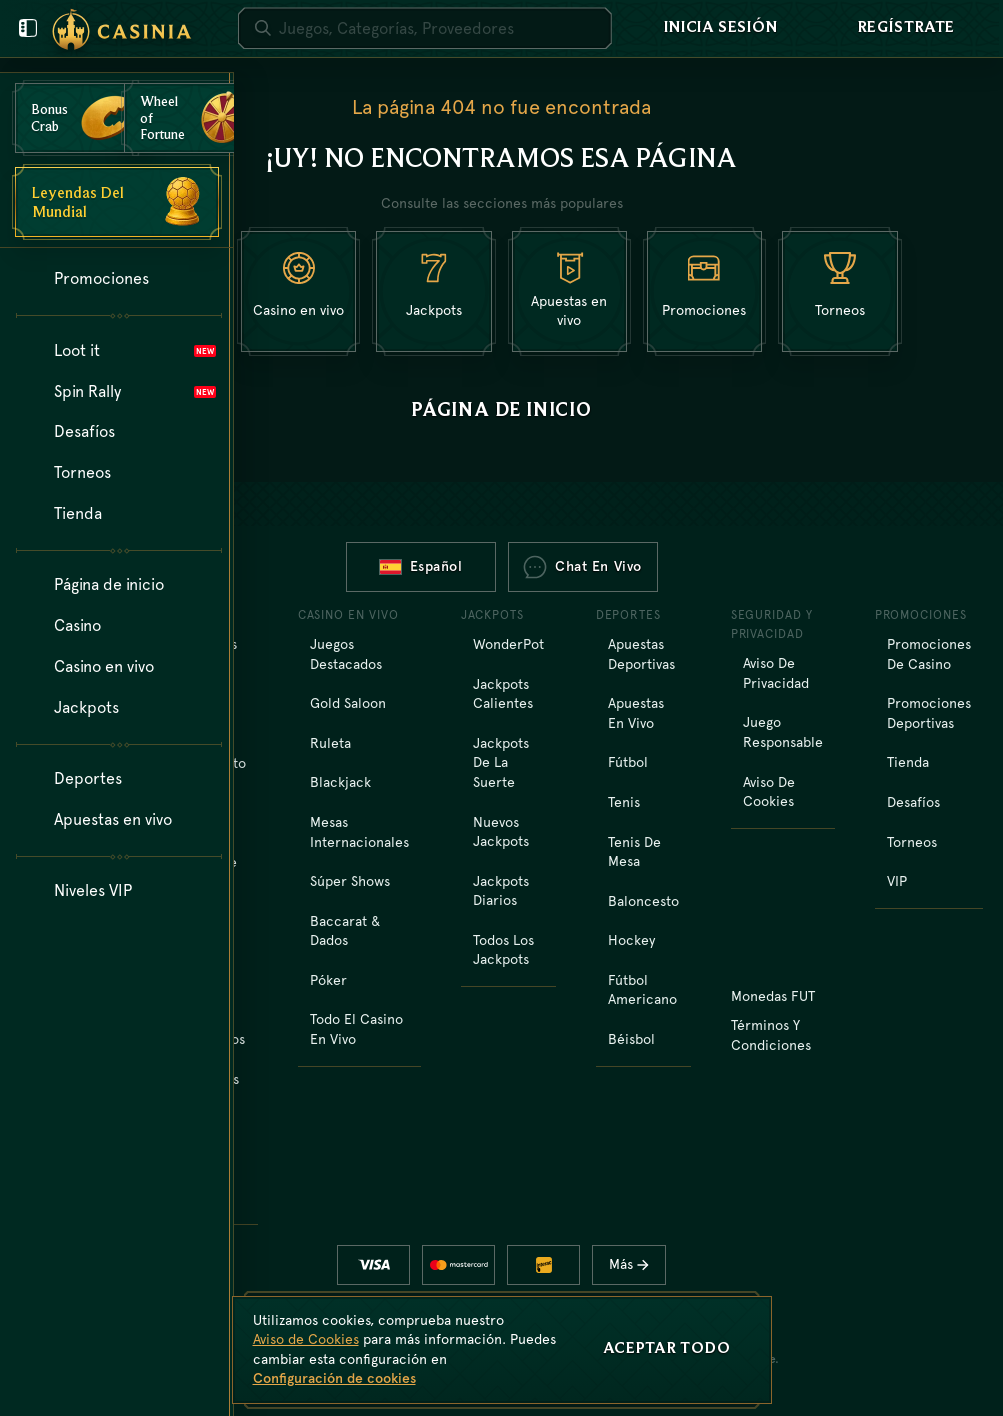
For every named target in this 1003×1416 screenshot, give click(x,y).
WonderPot (508, 644)
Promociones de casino (929, 654)
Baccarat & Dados (345, 931)
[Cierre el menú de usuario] (28, 28)
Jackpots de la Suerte (501, 762)
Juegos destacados (346, 654)
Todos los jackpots (503, 950)
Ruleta (330, 743)
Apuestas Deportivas (641, 654)
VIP (897, 881)
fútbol (628, 762)
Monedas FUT (773, 996)
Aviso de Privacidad (776, 673)
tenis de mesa (634, 852)
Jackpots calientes (503, 694)
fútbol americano (642, 990)
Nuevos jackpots (501, 832)
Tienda (908, 762)
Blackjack (340, 782)
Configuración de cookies (334, 1378)
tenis (624, 802)
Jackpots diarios (501, 891)
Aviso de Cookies (769, 792)
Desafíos (913, 802)
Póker (328, 980)
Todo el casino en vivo (356, 1029)
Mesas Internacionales (359, 832)
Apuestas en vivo (636, 713)
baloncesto (643, 901)
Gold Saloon (348, 703)
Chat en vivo (582, 567)
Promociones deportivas (929, 713)
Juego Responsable (783, 732)
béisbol (631, 1039)
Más (636, 1264)
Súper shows (350, 881)
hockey (631, 940)
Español (421, 566)
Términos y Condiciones (771, 1035)
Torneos (912, 842)
